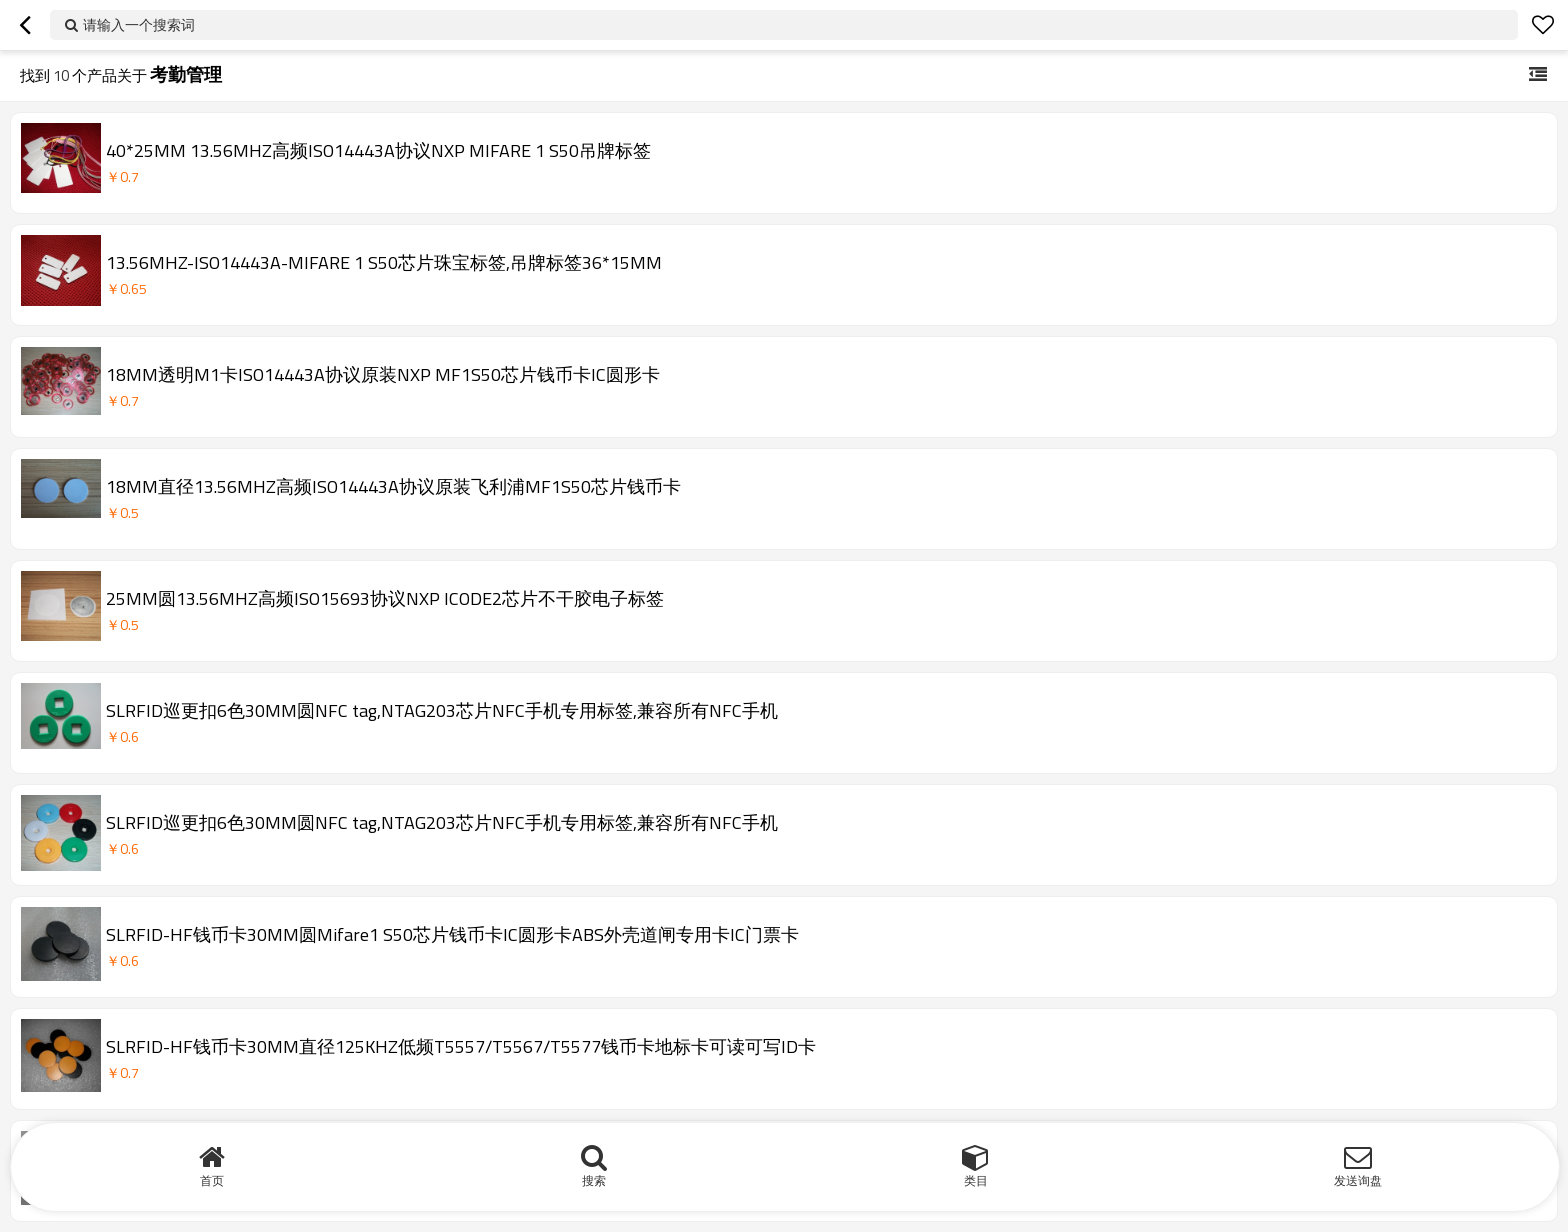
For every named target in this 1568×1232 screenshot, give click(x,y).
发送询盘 (1358, 1180)
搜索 (594, 1180)
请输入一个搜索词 (139, 24)
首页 (212, 1180)
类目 (976, 1180)
